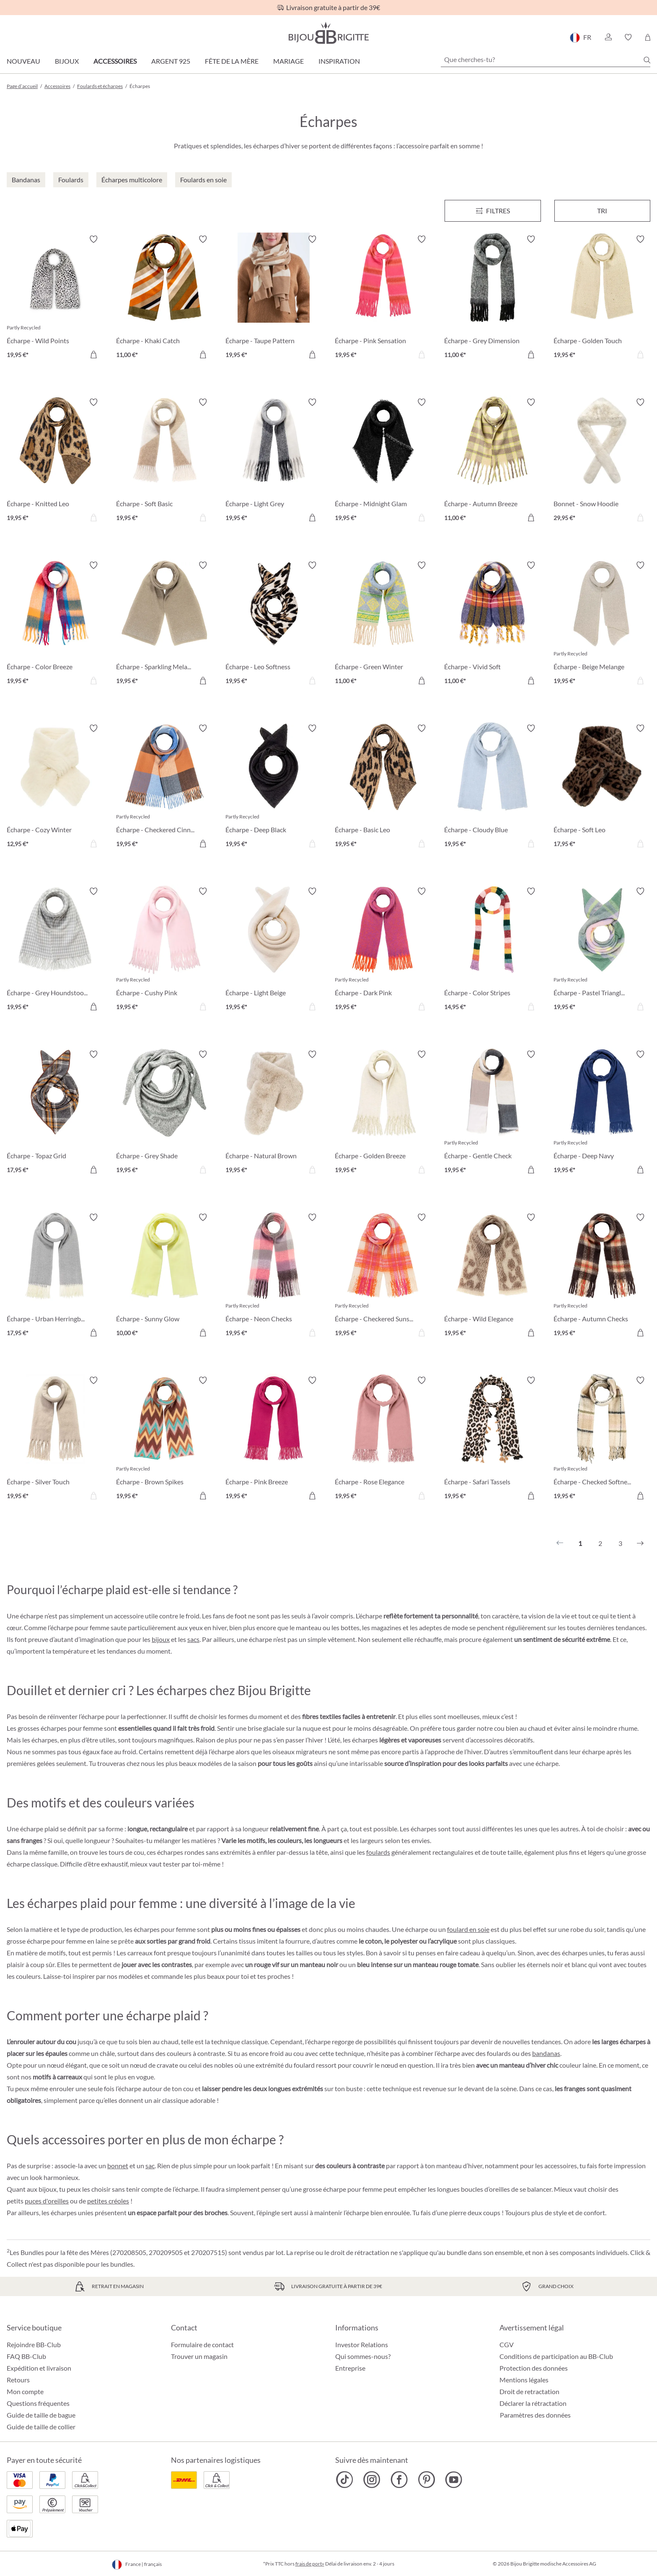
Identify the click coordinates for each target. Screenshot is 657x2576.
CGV (506, 2344)
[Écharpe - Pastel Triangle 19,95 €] (602, 950)
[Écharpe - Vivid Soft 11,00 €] (492, 624)
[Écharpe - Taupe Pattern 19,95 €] (273, 298)
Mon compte (25, 2391)
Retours (18, 2380)
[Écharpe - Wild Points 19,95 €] (55, 298)
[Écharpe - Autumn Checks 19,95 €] (602, 1276)
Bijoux (67, 61)
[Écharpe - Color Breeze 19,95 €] (55, 624)
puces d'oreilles (47, 2201)
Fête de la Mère (232, 61)
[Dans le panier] (93, 354)
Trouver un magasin (199, 2356)
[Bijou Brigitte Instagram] (371, 2479)
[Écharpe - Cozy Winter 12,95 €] (55, 787)
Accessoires (115, 61)
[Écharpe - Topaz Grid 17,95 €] (55, 1113)
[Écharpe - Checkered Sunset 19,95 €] (383, 1276)
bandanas (546, 2053)
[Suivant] (640, 1543)
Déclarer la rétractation (532, 2403)
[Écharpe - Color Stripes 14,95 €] (492, 950)
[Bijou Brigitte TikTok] (344, 2479)
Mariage (288, 61)
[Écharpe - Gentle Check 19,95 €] (492, 1113)
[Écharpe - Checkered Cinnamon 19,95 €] (164, 787)
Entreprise (350, 2368)
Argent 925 (170, 61)
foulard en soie (468, 1929)
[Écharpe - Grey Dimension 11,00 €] (492, 298)
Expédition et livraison (39, 2368)
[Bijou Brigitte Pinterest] (426, 2479)
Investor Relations (361, 2344)
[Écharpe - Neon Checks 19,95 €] (273, 1276)
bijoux (161, 1639)
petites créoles (108, 2201)
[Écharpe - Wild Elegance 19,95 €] (492, 1276)
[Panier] (647, 37)
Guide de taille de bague (41, 2415)
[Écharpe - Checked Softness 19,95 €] (602, 1439)
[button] (608, 37)
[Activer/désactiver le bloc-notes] (93, 239)
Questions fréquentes (38, 2403)
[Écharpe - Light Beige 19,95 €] (273, 950)
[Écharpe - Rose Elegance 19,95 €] (383, 1439)
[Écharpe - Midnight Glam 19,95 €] (383, 461)
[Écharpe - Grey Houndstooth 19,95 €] (55, 950)
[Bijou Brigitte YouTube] (453, 2479)
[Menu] (493, 211)
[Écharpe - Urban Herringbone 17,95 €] (55, 1276)
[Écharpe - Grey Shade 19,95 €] (164, 1113)
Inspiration (339, 61)
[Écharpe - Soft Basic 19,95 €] (164, 461)
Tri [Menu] (602, 211)
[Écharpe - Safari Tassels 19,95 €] (492, 1439)
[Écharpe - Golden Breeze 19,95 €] (383, 1113)
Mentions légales (523, 2380)
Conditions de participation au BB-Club (556, 2356)
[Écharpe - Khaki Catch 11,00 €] (164, 298)
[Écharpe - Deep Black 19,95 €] (273, 787)
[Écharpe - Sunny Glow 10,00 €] (164, 1276)
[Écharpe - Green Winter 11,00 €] (383, 624)
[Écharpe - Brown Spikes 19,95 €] (164, 1439)
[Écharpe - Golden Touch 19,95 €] (602, 298)
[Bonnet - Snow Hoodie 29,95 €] (602, 461)
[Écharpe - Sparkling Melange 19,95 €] (164, 624)
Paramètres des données (535, 2415)
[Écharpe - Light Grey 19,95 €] (273, 461)
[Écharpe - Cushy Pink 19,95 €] (164, 950)
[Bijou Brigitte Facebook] (399, 2479)
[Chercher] (647, 60)
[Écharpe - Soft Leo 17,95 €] (602, 787)
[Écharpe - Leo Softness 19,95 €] (273, 624)
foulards (378, 1852)
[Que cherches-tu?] (545, 59)
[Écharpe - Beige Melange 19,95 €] (602, 624)
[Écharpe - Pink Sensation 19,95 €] (383, 298)
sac (150, 2166)
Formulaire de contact (202, 2344)
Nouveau (23, 61)
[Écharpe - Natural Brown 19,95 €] (273, 1113)
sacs (193, 1639)
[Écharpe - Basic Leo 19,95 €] (383, 787)
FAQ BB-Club (26, 2356)
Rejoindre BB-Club (34, 2344)
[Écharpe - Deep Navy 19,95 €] (602, 1113)
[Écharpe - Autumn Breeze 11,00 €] (492, 461)
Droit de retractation (529, 2391)
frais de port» (309, 2563)
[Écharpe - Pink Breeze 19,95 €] (273, 1439)
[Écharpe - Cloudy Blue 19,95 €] (492, 787)
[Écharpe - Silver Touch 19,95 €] (55, 1439)
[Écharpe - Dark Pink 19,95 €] (383, 950)
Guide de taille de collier (41, 2427)
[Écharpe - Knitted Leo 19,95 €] (55, 461)
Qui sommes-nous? (363, 2356)
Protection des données (533, 2368)
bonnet (117, 2166)
